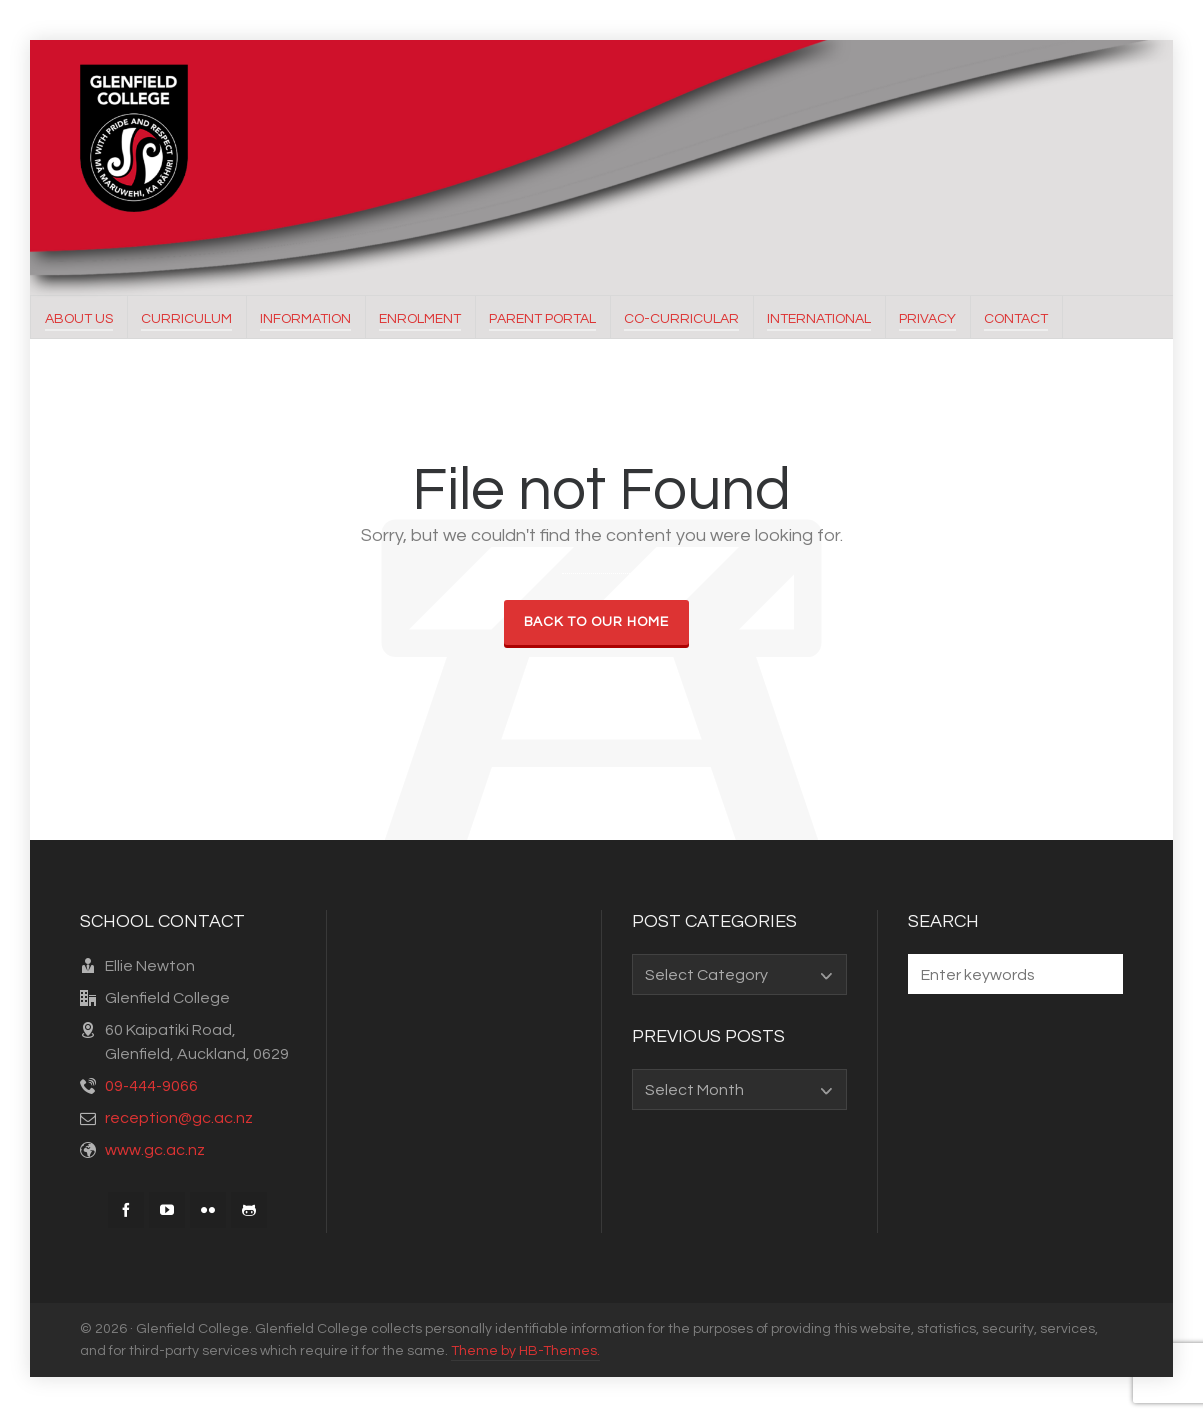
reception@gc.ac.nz (179, 1118)
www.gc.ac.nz (155, 1150)
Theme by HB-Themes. (525, 1351)
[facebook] (126, 1210)
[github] (249, 1210)
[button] (1098, 974)
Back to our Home (596, 622)
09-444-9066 (151, 1086)
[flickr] (208, 1210)
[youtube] (167, 1210)
